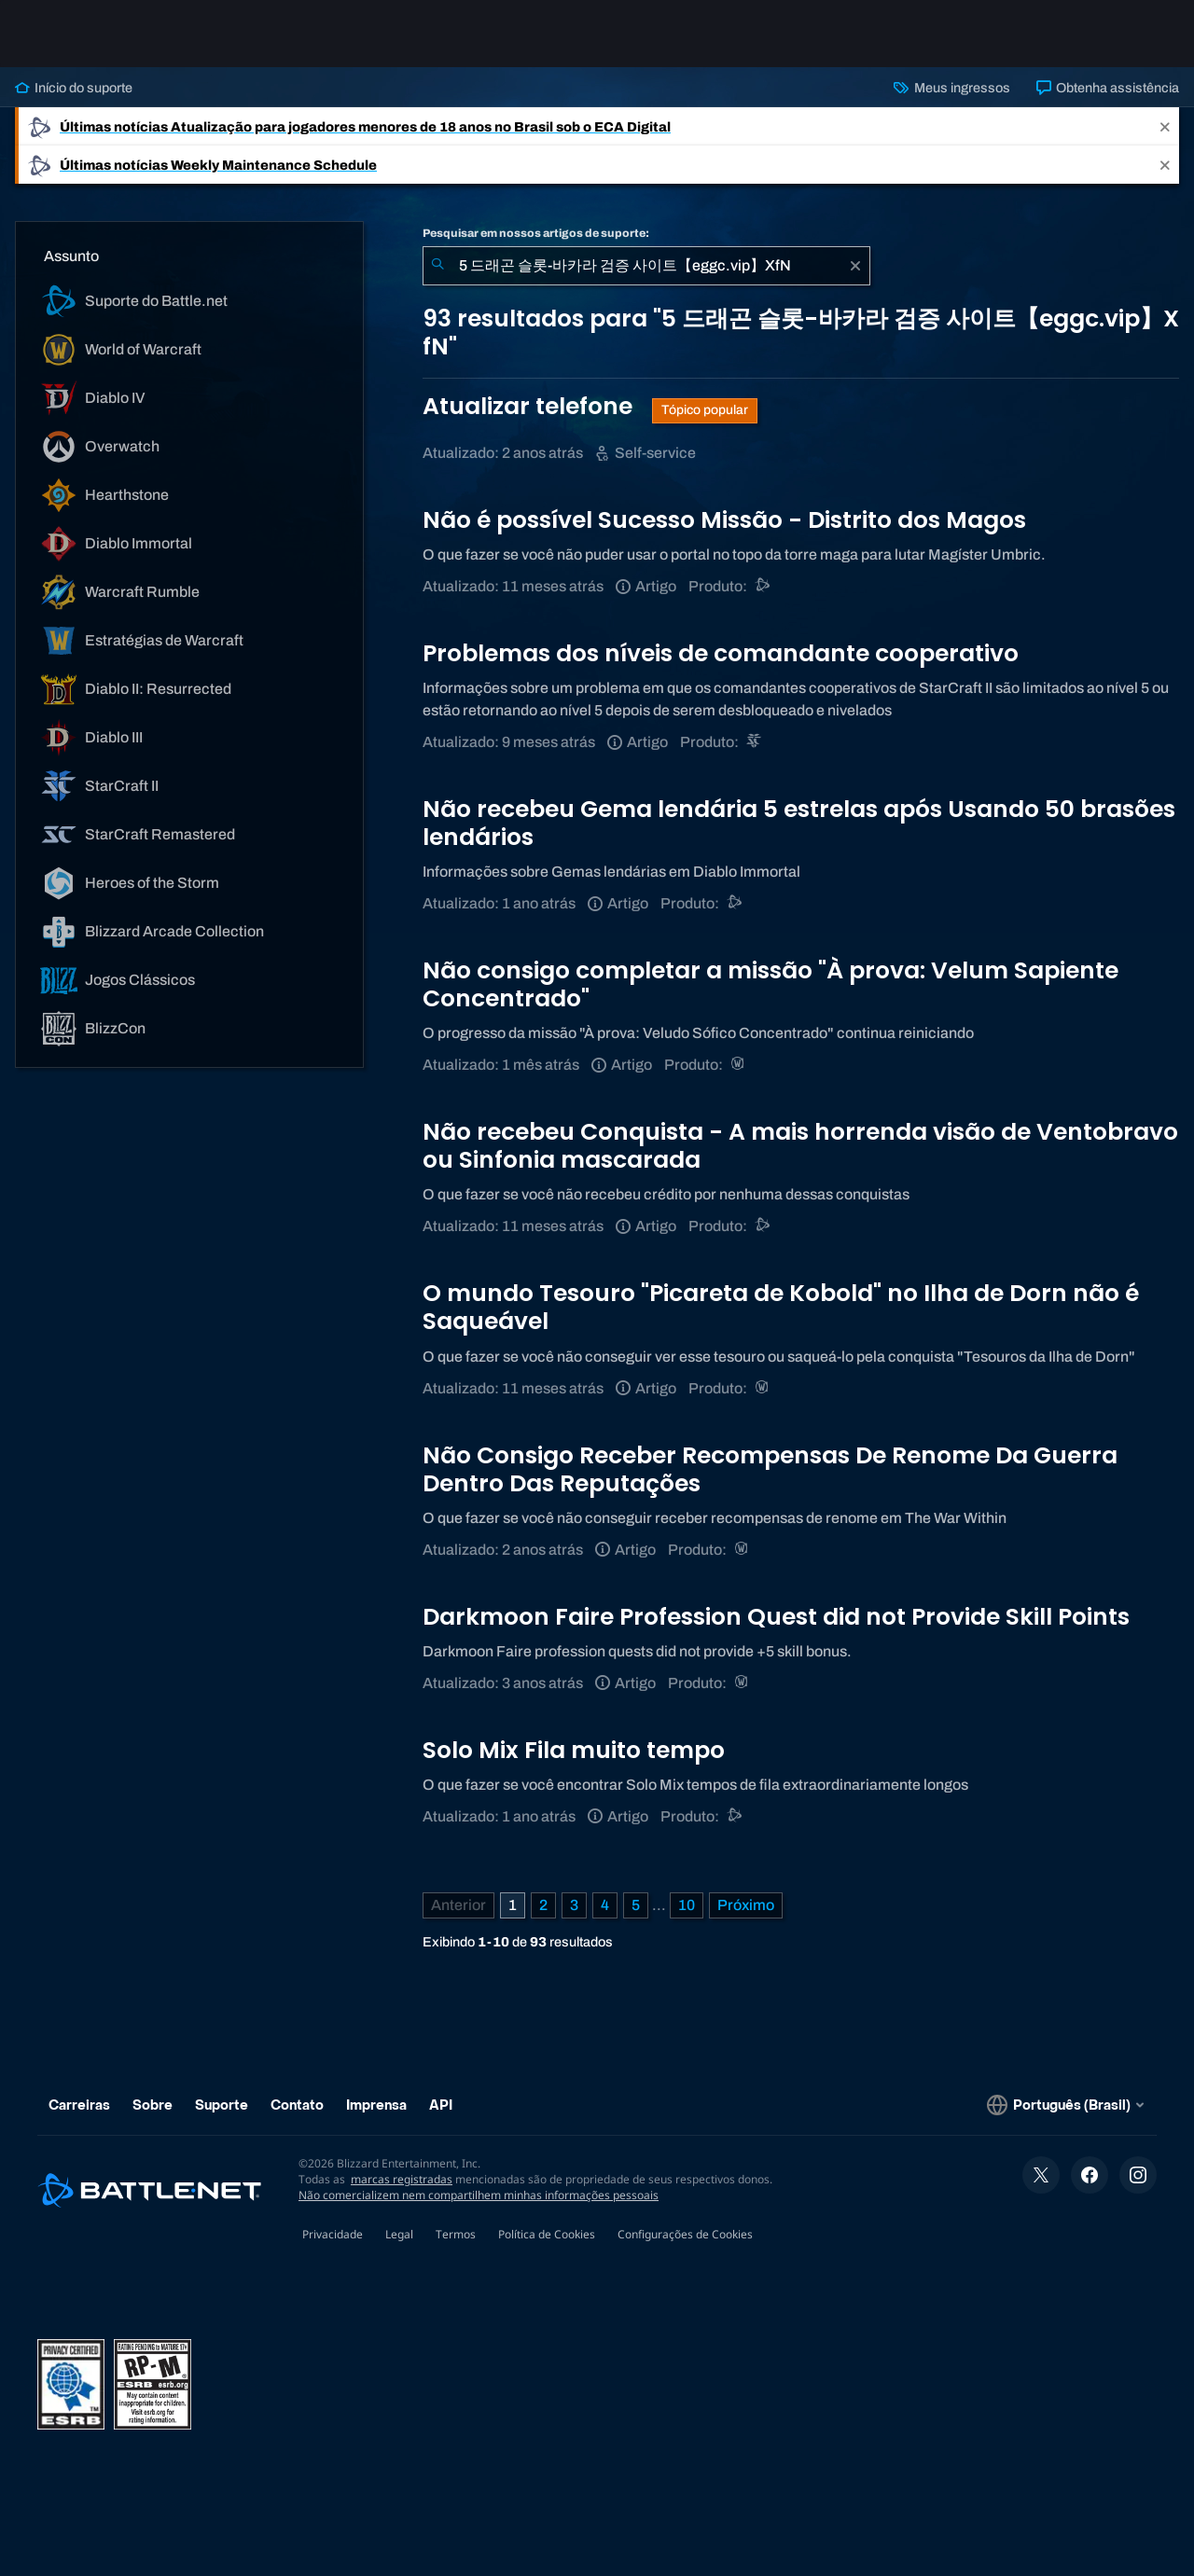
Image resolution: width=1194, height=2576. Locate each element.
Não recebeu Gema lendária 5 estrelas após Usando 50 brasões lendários (799, 823)
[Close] (1165, 126)
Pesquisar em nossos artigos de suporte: (536, 233)
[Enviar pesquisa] (437, 265)
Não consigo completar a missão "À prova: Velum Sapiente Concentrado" (770, 984)
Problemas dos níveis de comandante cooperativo (721, 653)
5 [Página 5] (636, 1905)
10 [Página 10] (686, 1905)
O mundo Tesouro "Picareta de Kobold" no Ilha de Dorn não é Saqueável (781, 1307)
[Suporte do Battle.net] (763, 586)
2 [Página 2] (543, 1905)
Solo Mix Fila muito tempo (574, 1750)
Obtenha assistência (1107, 87)
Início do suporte (73, 87)
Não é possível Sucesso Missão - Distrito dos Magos (724, 520)
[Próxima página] (746, 1905)
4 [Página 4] (605, 1905)
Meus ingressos (951, 87)
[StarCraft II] (755, 742)
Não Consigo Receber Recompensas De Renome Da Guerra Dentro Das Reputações (770, 1469)
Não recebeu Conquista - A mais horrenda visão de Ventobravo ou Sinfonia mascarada (800, 1145)
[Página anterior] (458, 1905)
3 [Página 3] (574, 1905)
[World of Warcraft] (739, 1065)
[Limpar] (855, 265)
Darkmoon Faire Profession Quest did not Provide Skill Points (776, 1616)
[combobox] (646, 265)
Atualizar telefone (530, 406)
